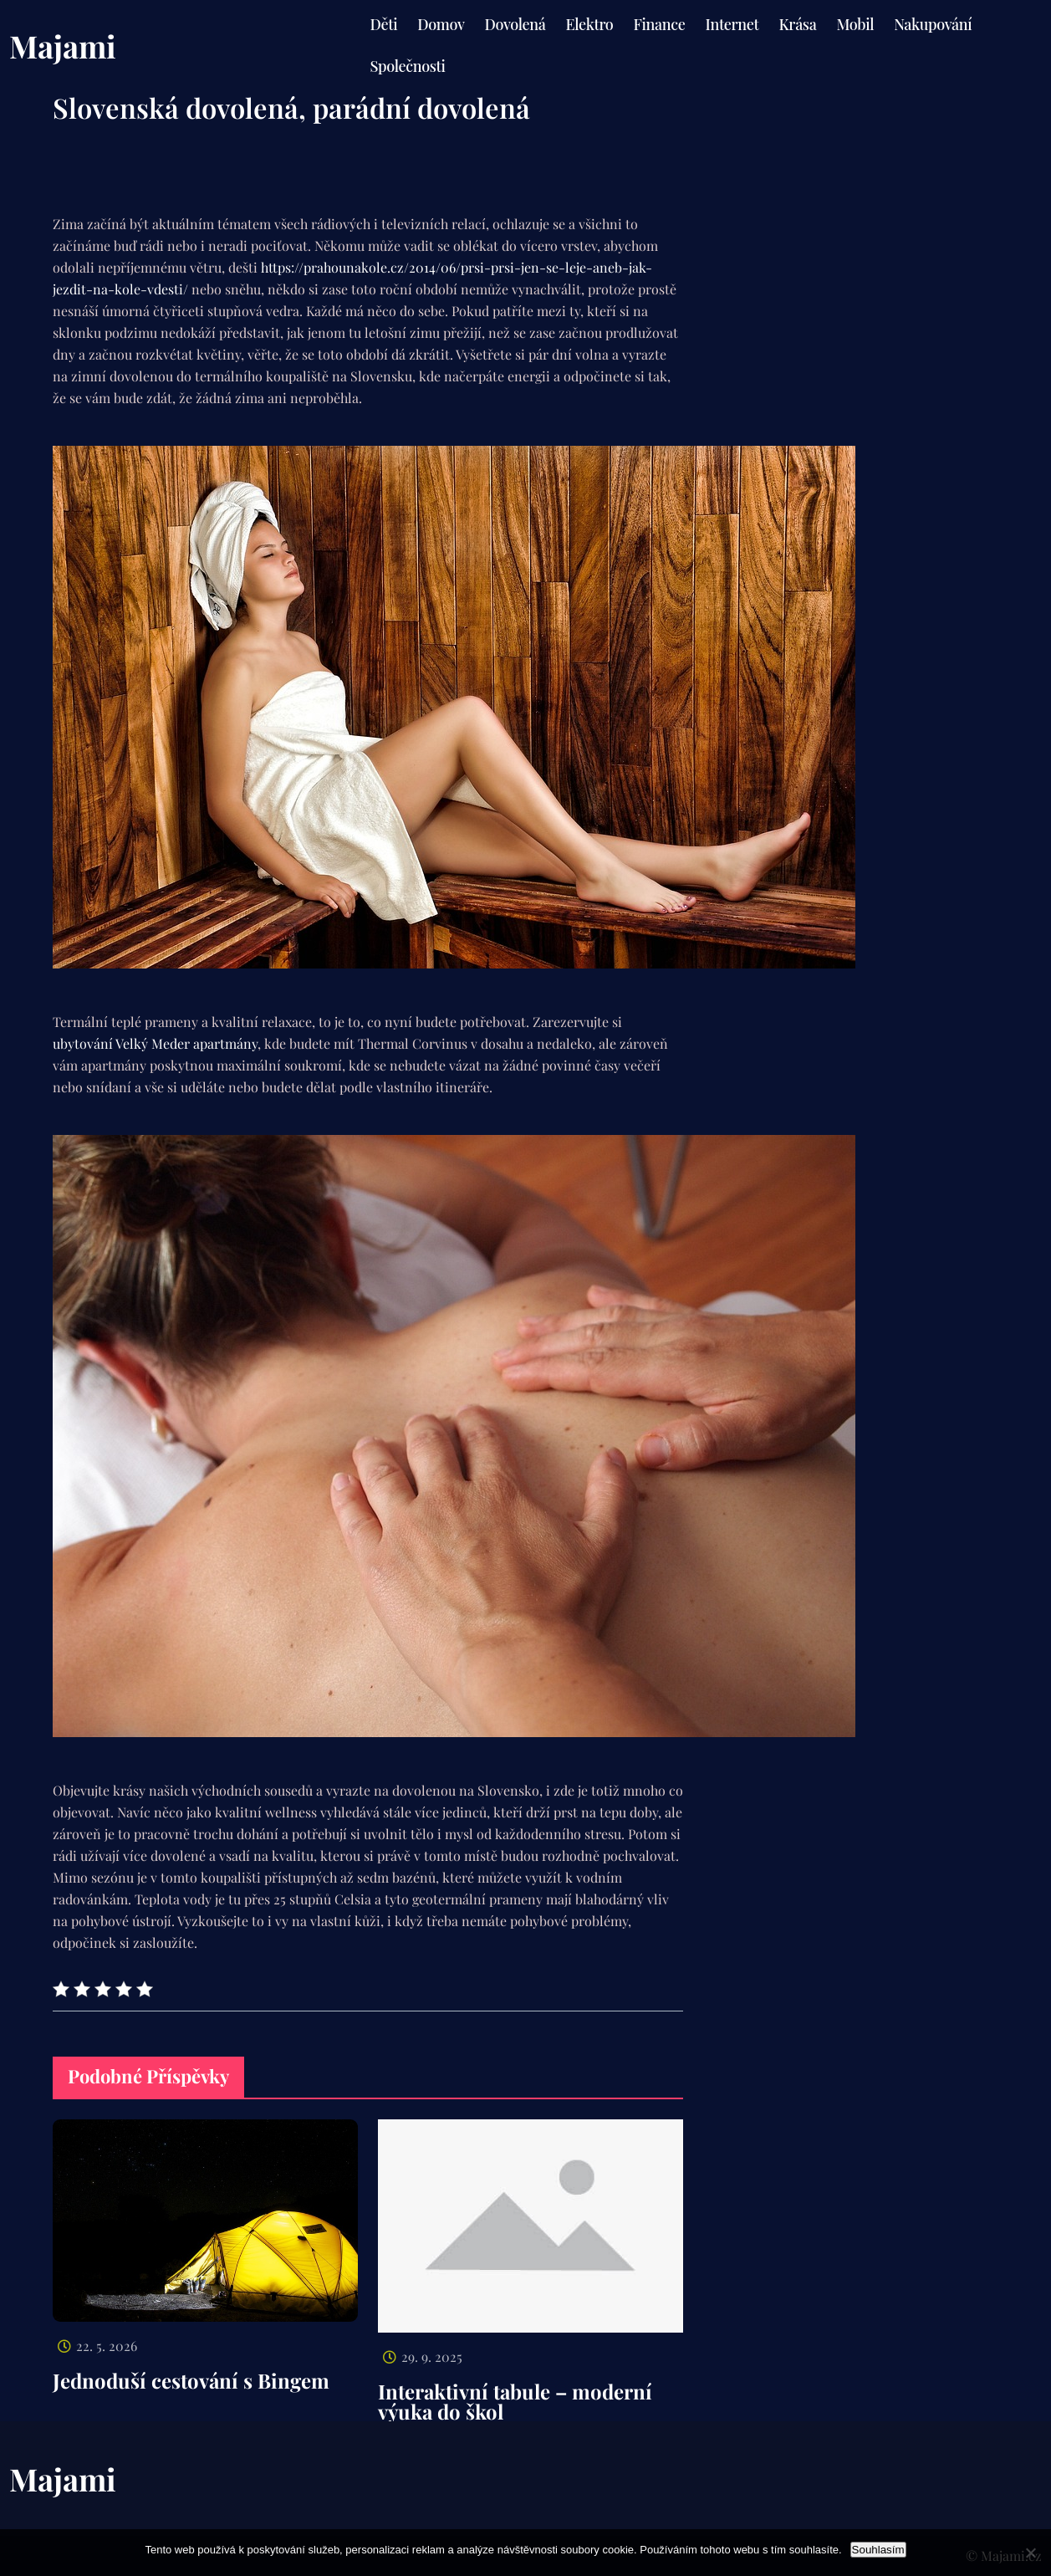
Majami (62, 45)
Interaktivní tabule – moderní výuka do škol (515, 2401)
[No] (1030, 2552)
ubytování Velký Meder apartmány (155, 1043)
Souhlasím (878, 2549)
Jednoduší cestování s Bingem (191, 2380)
